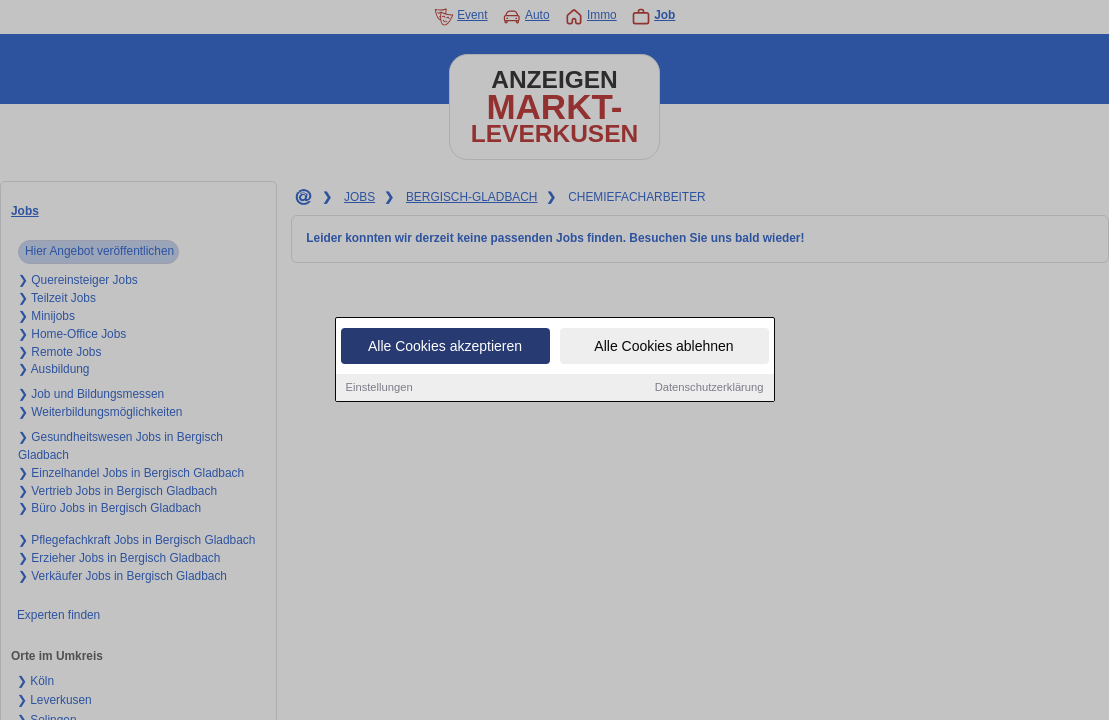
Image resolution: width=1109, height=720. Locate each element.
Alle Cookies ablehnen (663, 347)
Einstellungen (379, 388)
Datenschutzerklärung (709, 388)
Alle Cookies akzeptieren (445, 347)
